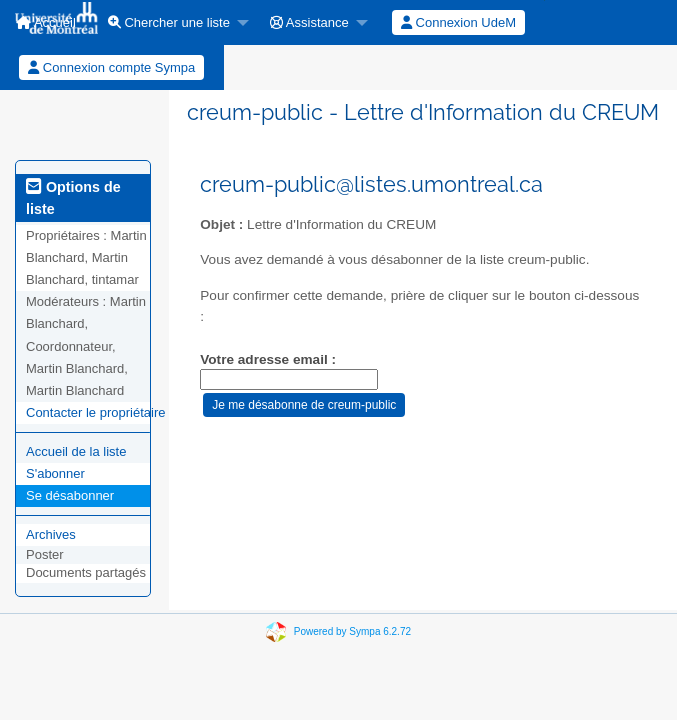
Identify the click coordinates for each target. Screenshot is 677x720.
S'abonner (55, 473)
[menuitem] (173, 22)
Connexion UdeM (458, 22)
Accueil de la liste (76, 451)
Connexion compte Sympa (111, 67)
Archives (51, 534)
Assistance (309, 22)
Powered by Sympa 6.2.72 (352, 630)
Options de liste (73, 198)
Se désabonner (70, 495)
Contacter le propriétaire (95, 412)
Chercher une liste (169, 22)
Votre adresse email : (268, 359)
